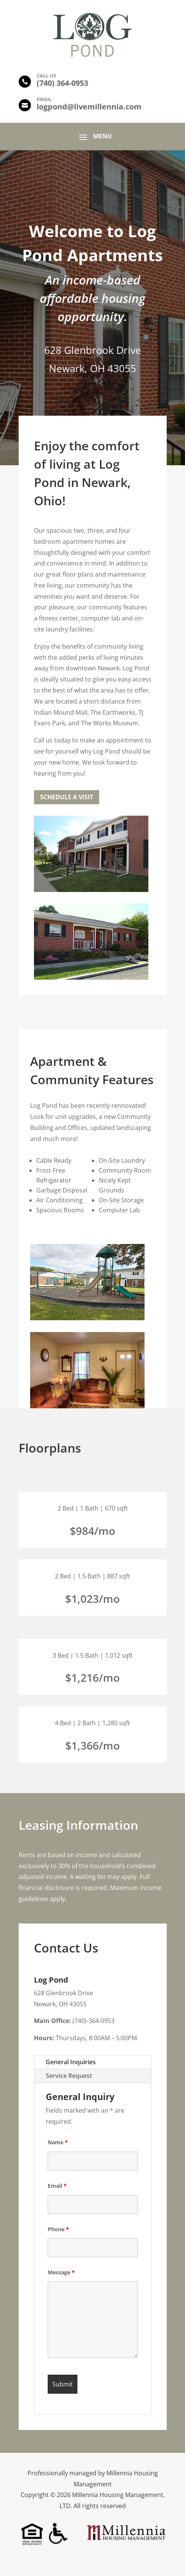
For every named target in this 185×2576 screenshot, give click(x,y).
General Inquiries (71, 2062)
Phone (58, 2229)
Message (61, 2272)
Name (58, 2142)
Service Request (69, 2075)
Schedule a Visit (66, 797)
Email (57, 2185)
